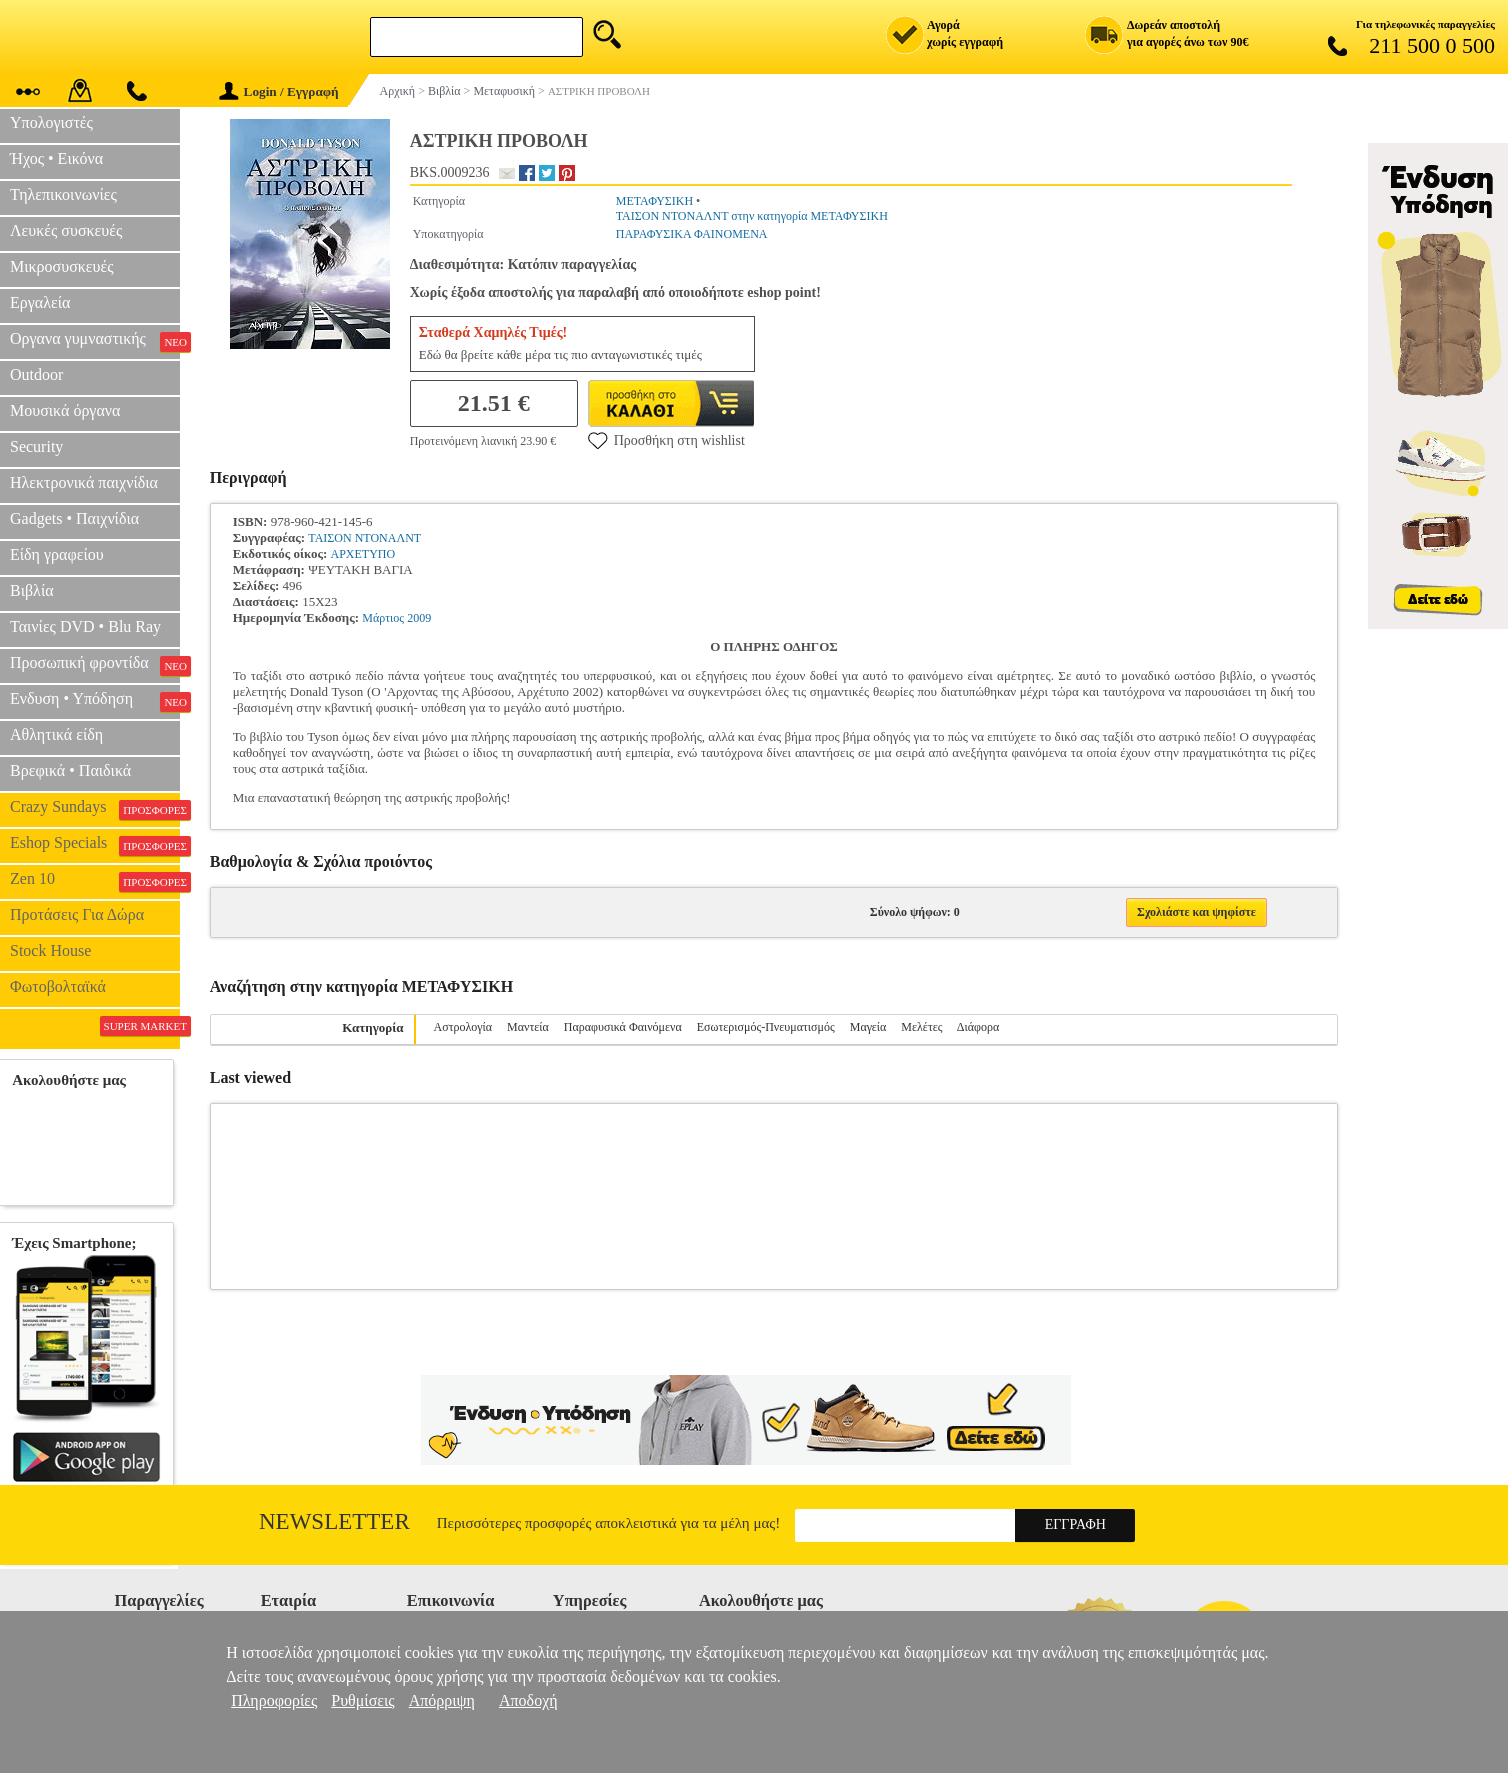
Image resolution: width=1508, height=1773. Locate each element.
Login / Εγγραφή (279, 91)
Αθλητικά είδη (56, 734)
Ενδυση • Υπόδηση (95, 701)
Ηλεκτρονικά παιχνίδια (84, 482)
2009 (419, 618)
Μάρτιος (383, 618)
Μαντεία (528, 1027)
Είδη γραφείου (57, 554)
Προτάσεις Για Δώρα (77, 914)
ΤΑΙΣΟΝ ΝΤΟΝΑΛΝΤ (364, 538)
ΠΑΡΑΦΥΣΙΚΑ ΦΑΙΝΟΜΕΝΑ (692, 234)
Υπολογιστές (51, 122)
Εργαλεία (40, 302)
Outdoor (36, 374)
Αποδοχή (528, 1700)
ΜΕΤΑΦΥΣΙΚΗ (654, 201)
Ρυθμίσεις (362, 1700)
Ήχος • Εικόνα (56, 158)
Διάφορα (978, 1027)
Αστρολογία (463, 1027)
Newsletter (334, 1521)
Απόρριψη (442, 1700)
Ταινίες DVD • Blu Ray (85, 626)
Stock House (50, 950)
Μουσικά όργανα (65, 410)
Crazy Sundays (95, 809)
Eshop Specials (95, 845)
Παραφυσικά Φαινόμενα (623, 1027)
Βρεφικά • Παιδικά (70, 770)
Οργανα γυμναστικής (95, 341)
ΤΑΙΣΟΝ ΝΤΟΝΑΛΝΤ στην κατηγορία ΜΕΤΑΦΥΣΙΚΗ (752, 216)
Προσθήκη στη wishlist (666, 440)
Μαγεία (868, 1027)
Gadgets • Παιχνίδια (74, 518)
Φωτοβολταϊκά (58, 986)
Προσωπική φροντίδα (95, 665)
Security (36, 446)
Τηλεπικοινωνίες (63, 194)
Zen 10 (95, 881)
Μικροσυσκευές (62, 266)
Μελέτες (921, 1027)
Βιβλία (32, 590)
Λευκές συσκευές (66, 230)
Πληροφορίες (274, 1700)
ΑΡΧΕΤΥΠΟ (363, 554)
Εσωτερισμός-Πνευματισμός (766, 1027)
